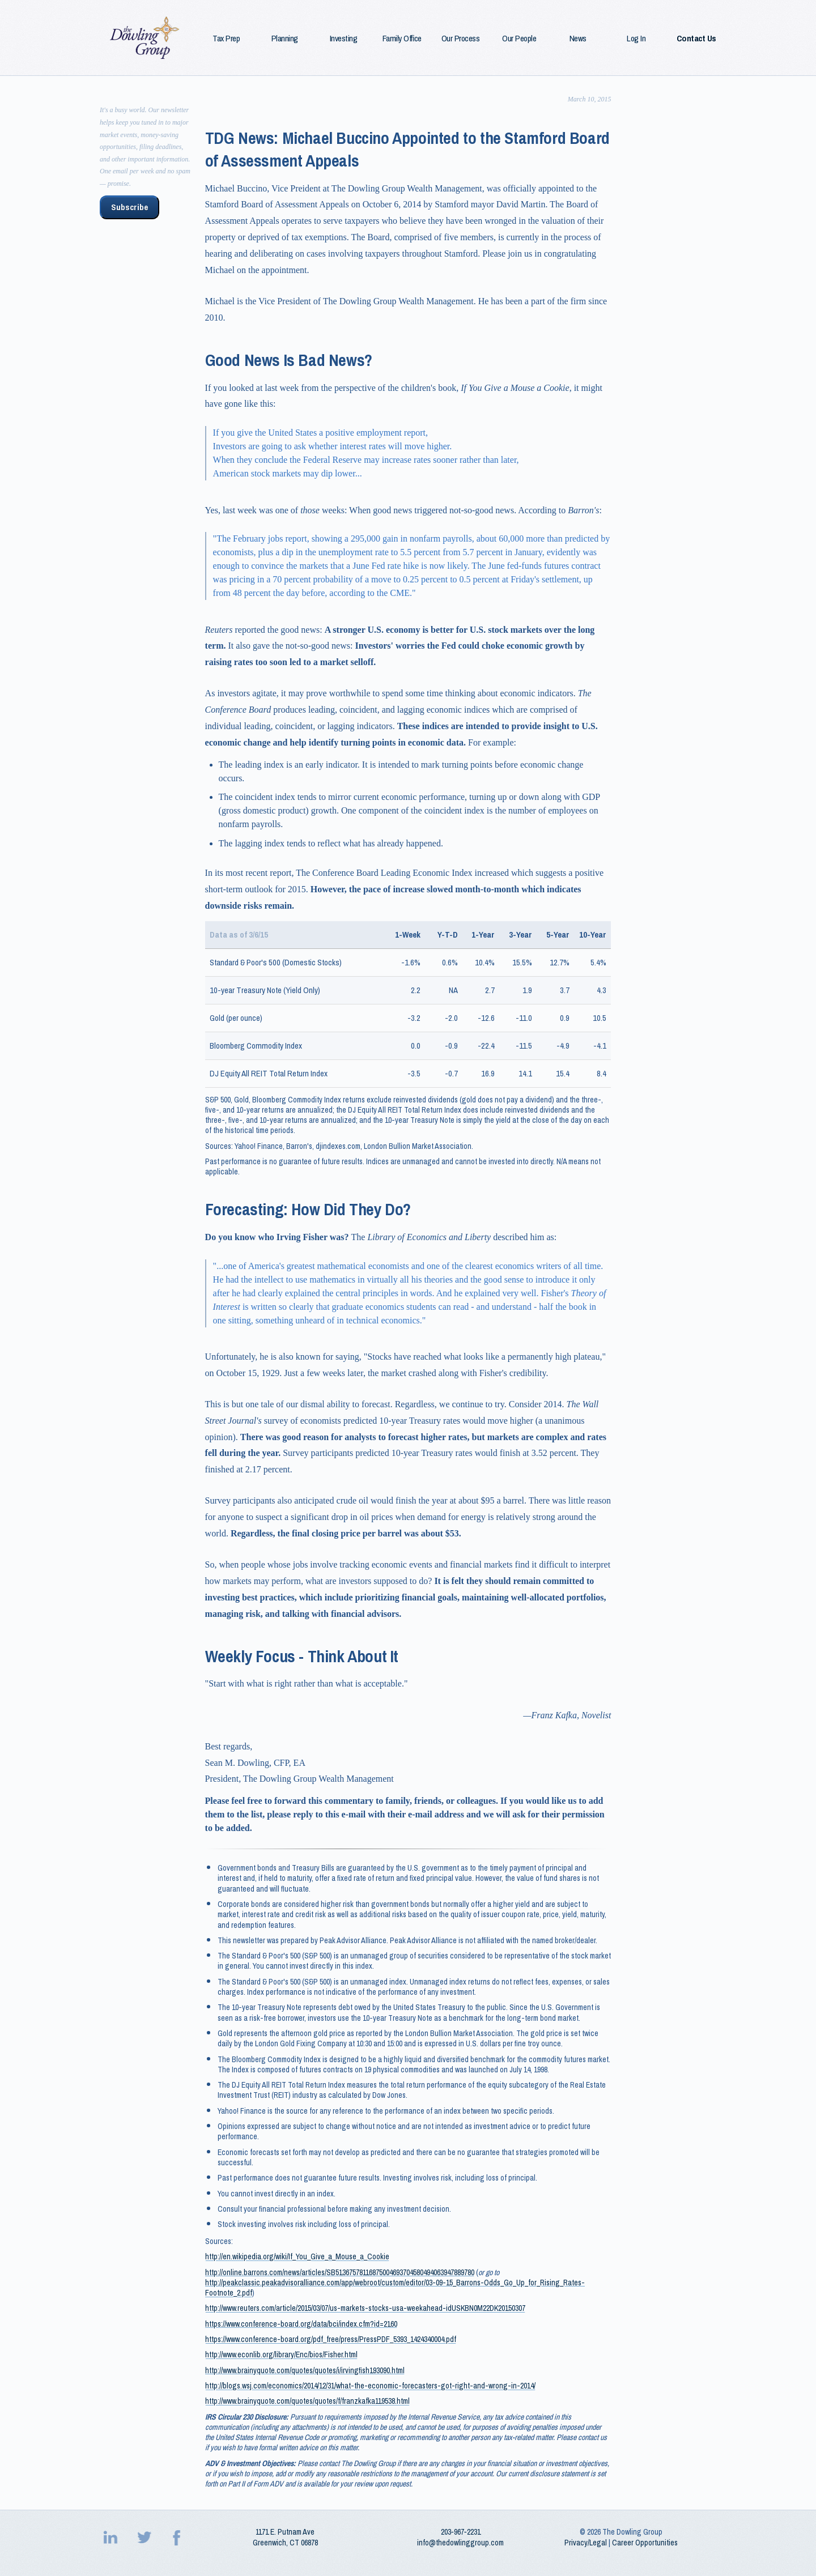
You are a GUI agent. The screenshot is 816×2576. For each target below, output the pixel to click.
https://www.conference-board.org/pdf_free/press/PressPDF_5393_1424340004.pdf (330, 2339)
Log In (636, 38)
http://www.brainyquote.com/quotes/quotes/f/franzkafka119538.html (307, 2401)
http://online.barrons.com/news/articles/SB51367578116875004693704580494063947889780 (339, 2272)
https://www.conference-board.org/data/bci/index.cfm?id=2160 (301, 2324)
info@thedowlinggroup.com (460, 2542)
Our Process (460, 38)
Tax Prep (226, 38)
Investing (344, 38)
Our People (519, 38)
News (578, 38)
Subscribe (129, 207)
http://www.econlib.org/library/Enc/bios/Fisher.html (281, 2354)
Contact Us (696, 38)
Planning (284, 38)
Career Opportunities (645, 2542)
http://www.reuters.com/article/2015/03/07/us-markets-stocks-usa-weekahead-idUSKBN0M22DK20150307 (365, 2308)
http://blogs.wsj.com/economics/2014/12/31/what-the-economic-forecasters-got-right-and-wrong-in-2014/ (370, 2385)
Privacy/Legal (585, 2542)
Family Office (402, 38)
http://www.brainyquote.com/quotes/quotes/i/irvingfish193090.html (305, 2370)
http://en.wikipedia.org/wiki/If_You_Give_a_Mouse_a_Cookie (297, 2256)
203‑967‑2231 (461, 2531)
